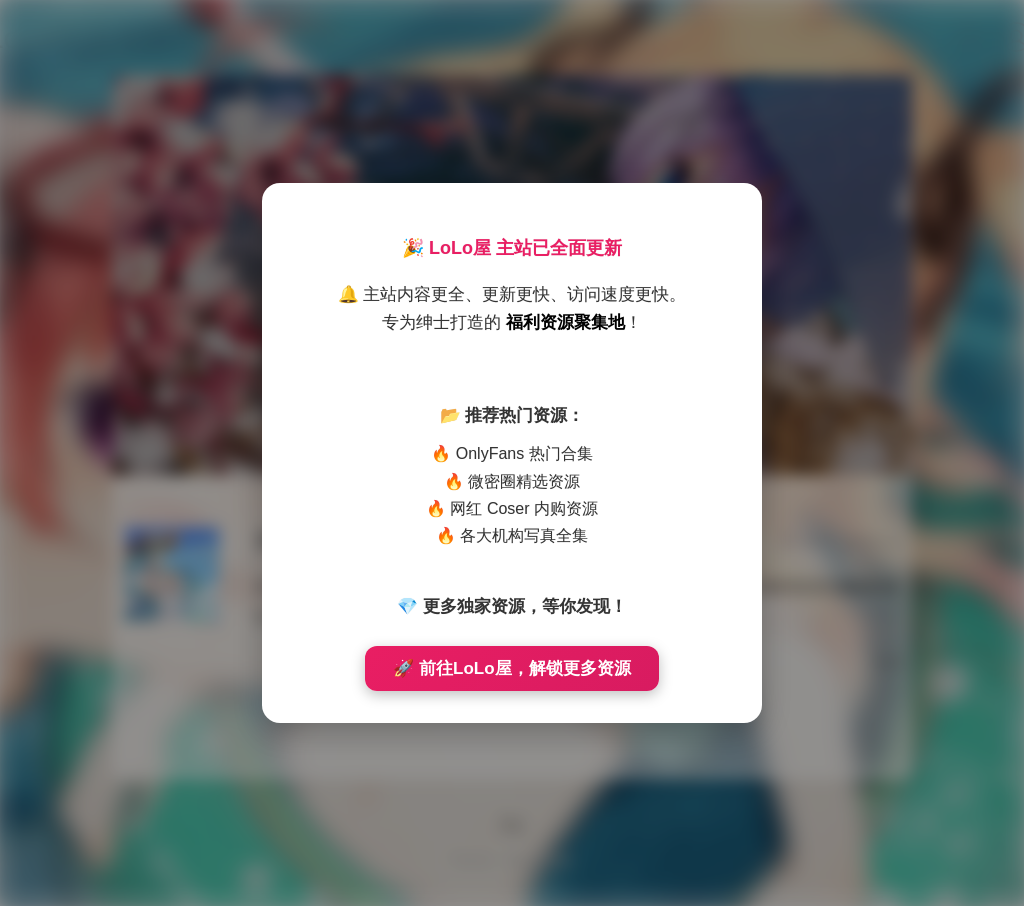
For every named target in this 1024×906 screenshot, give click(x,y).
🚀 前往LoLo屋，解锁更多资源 (511, 668)
